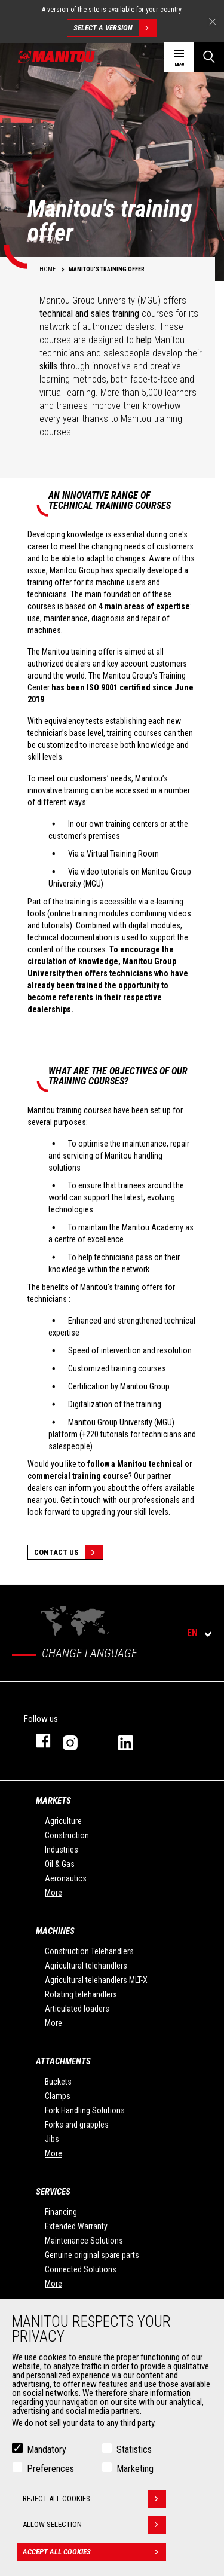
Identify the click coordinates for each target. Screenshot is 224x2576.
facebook (37, 1740)
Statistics (134, 2449)
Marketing (135, 2468)
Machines (55, 1931)
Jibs (52, 2139)
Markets (53, 1800)
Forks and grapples (77, 2124)
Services (53, 2191)
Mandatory (46, 2449)
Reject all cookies (94, 2499)
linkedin (134, 1740)
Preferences (50, 2468)
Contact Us (68, 1552)
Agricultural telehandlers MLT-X (96, 1980)
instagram (78, 1740)
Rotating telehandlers (81, 1994)
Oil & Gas (60, 1864)
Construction (67, 1835)
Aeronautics (66, 1878)
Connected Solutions (80, 2269)
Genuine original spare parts (92, 2255)
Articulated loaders (77, 2008)
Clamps (57, 2096)
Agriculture (63, 1821)
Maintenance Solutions (84, 2240)
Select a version (115, 28)
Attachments (63, 2061)
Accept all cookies (94, 2552)
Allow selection (94, 2525)
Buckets (58, 2081)
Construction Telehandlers (89, 1951)
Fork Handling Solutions (85, 2110)
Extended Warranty (76, 2226)
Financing (61, 2212)
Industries (61, 1849)
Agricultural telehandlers (86, 1965)
